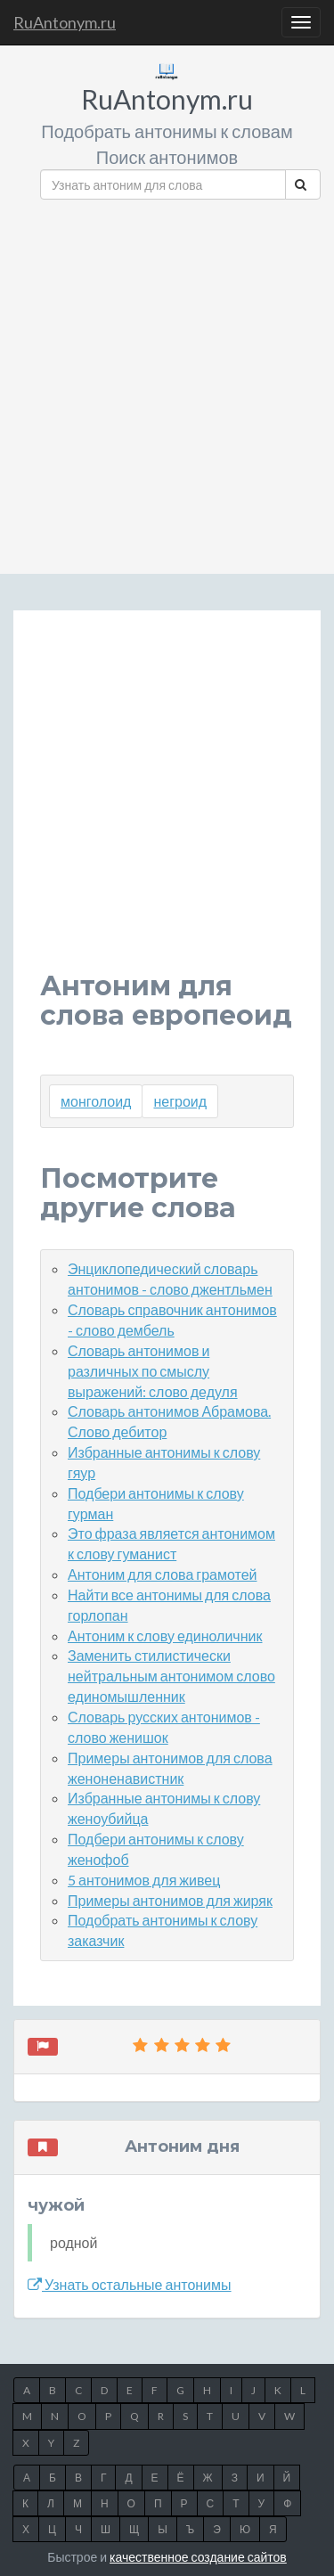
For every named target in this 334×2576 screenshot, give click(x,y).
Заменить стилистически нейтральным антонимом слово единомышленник (171, 1676)
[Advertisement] (167, 380)
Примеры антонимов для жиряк (170, 1900)
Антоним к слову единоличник (165, 1635)
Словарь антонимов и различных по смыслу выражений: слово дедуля (153, 1371)
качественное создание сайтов (198, 2556)
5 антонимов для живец (144, 1879)
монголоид (96, 1100)
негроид (180, 1100)
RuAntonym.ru (64, 22)
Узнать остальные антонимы (130, 2284)
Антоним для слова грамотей (162, 1574)
